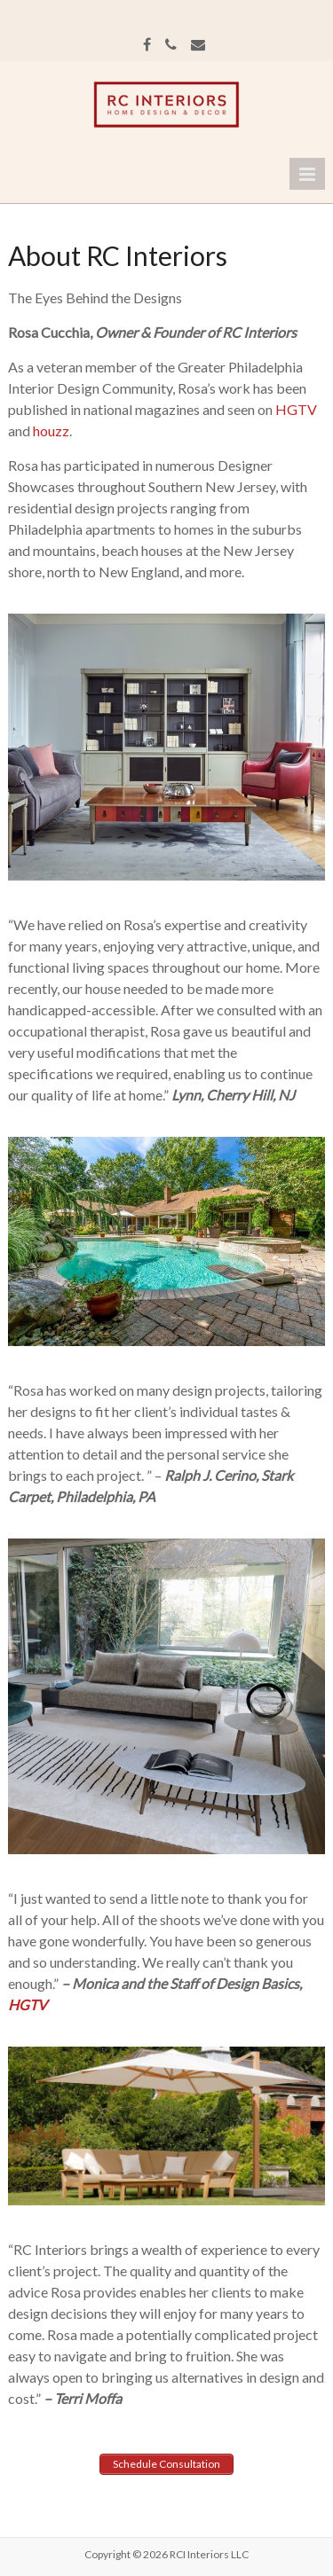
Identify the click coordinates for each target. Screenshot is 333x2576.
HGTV (296, 409)
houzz (51, 430)
